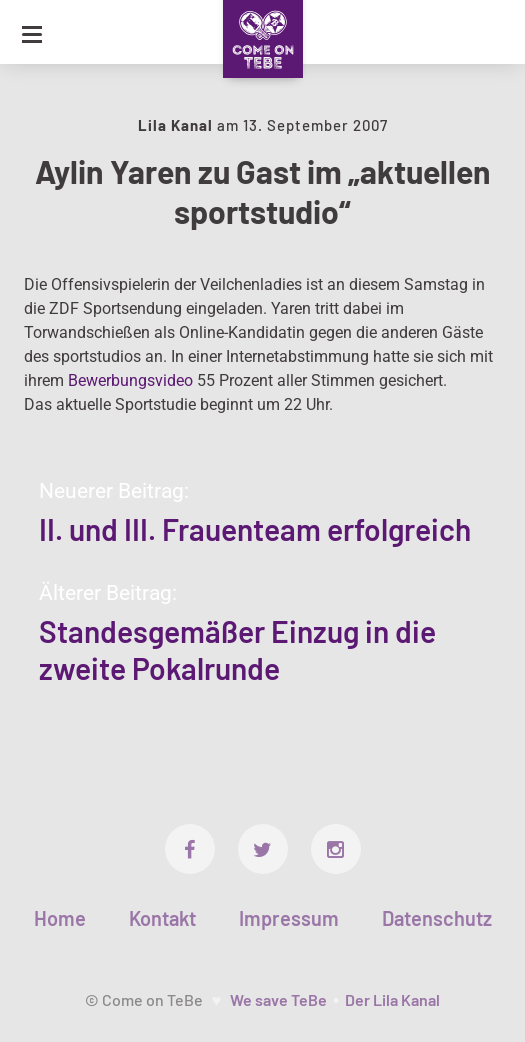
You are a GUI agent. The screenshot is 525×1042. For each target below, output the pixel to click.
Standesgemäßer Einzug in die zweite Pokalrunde (237, 650)
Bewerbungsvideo (130, 380)
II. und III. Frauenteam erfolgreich (255, 529)
